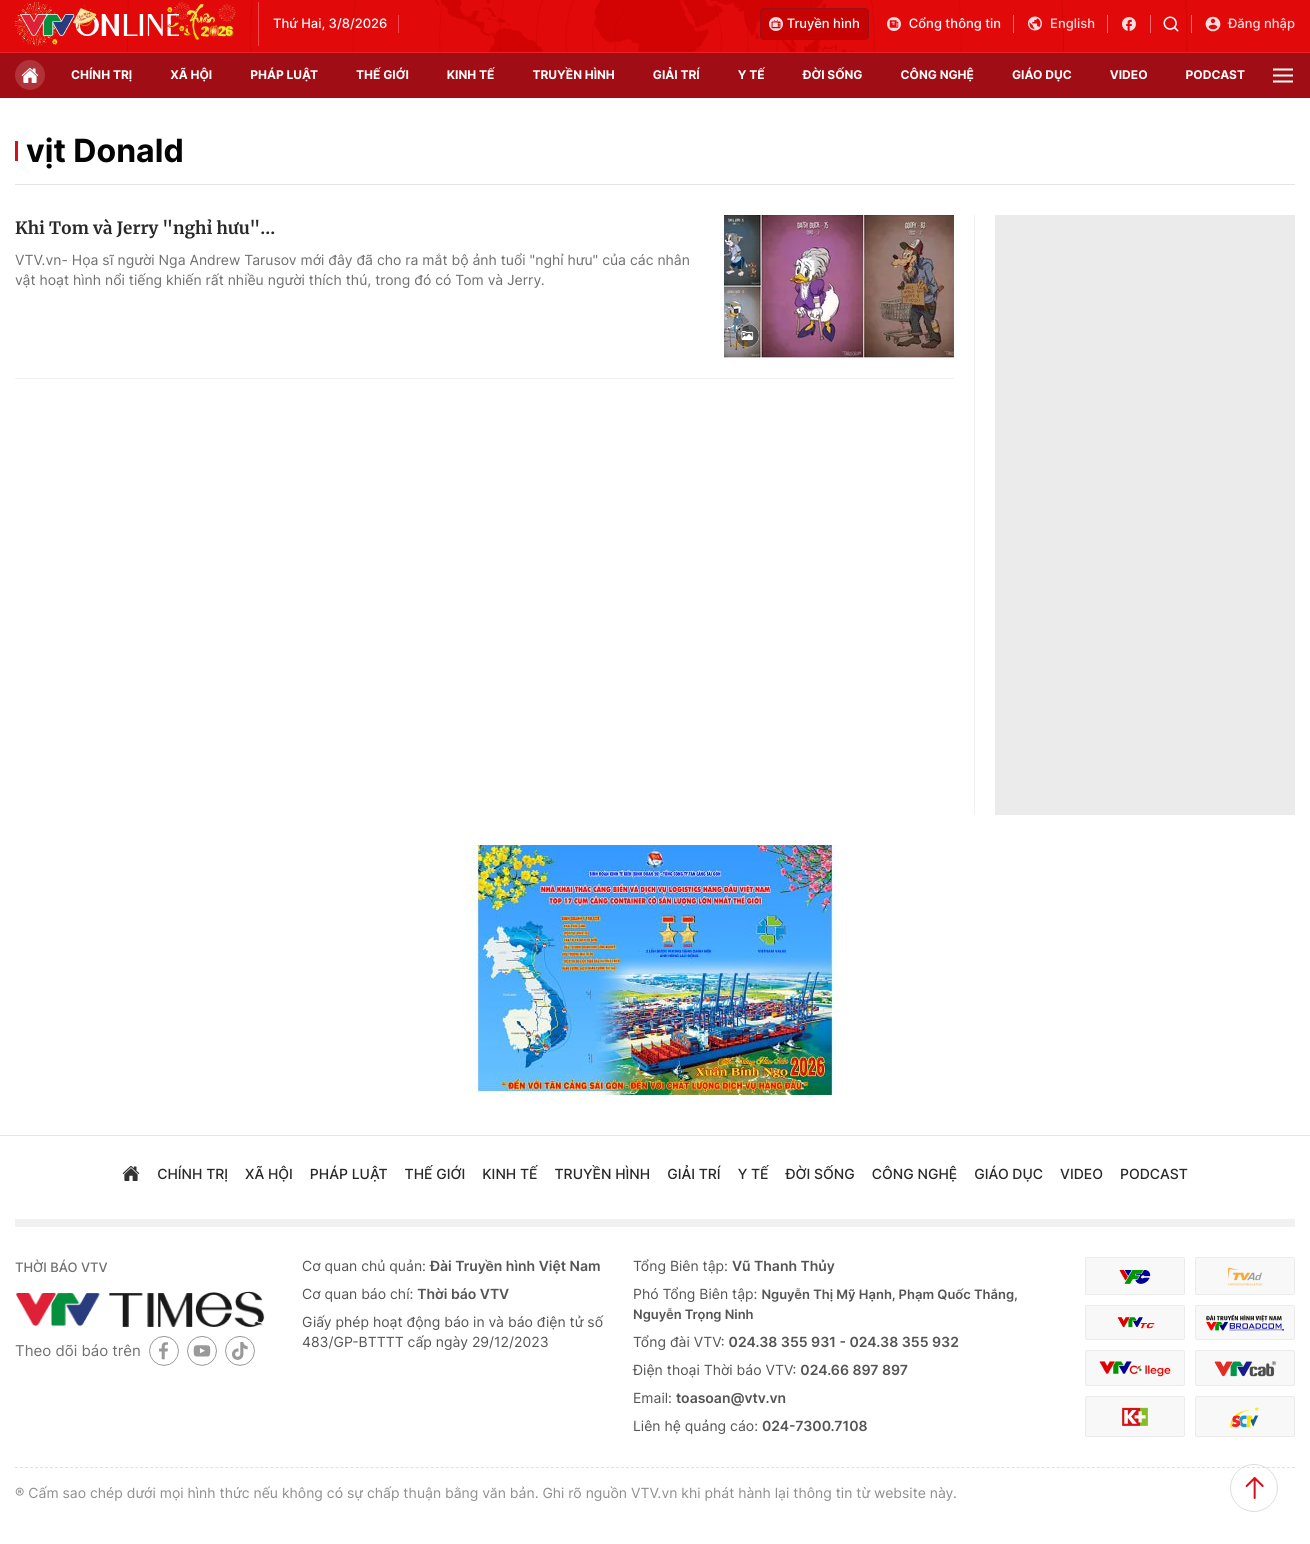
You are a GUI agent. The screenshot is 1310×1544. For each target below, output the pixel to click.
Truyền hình (814, 24)
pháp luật (284, 74)
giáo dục (1042, 74)
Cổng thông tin (943, 24)
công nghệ (937, 74)
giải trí (676, 74)
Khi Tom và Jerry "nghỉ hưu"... (145, 228)
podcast (1215, 74)
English (1060, 24)
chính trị (101, 74)
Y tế (751, 74)
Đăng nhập (1249, 24)
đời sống (833, 74)
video (1129, 74)
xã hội (191, 74)
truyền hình (573, 74)
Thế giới (382, 74)
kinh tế (471, 74)
